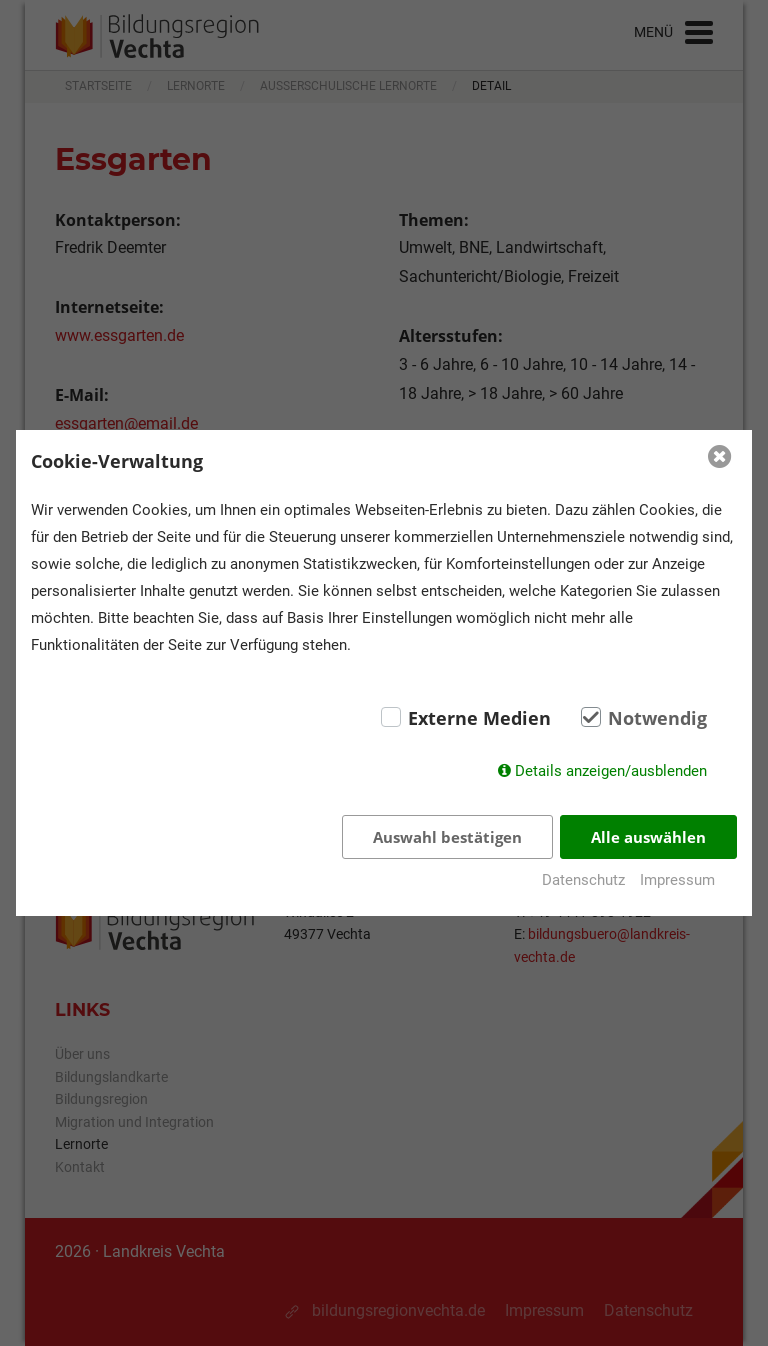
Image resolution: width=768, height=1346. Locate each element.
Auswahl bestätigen (447, 837)
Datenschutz (583, 880)
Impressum (677, 880)
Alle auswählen (648, 837)
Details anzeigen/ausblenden (611, 771)
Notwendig (657, 718)
